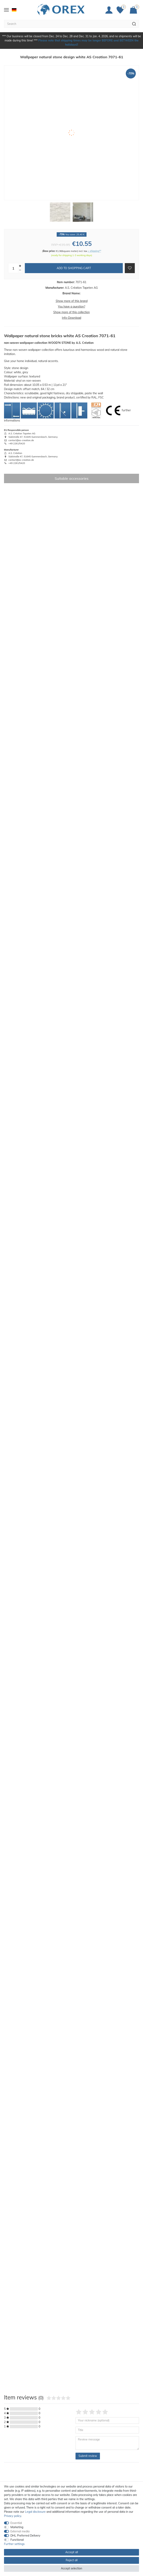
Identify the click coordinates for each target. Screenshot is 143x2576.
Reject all (72, 2560)
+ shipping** (94, 250)
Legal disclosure (35, 2512)
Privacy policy (12, 2516)
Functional (17, 2540)
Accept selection (71, 2568)
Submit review (88, 2456)
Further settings (14, 2544)
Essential (16, 2523)
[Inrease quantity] (20, 266)
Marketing (16, 2527)
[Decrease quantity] (20, 270)
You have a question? (71, 306)
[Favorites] (121, 10)
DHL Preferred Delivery (25, 2535)
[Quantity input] (13, 268)
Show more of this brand (72, 301)
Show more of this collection (71, 312)
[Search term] (66, 24)
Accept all (71, 2552)
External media (19, 2531)
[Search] (134, 24)
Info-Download (71, 318)
